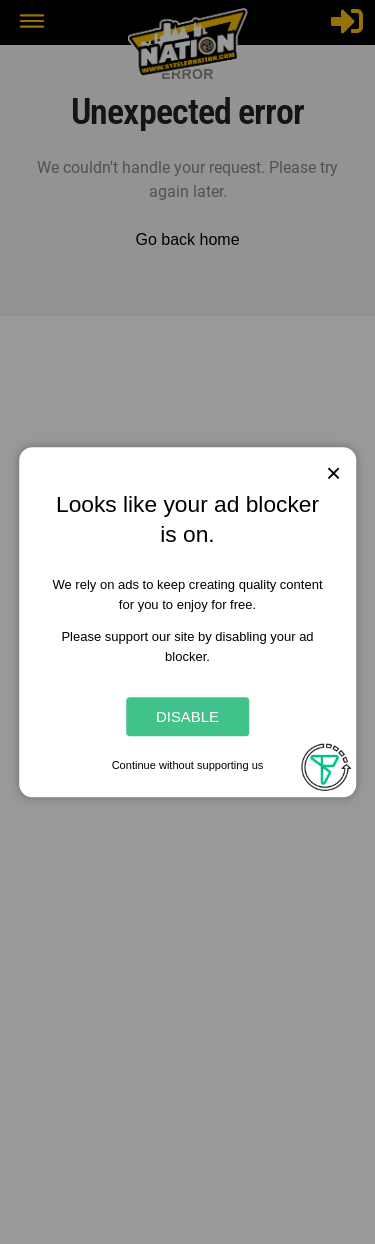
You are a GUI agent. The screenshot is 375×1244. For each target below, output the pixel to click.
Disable (187, 716)
